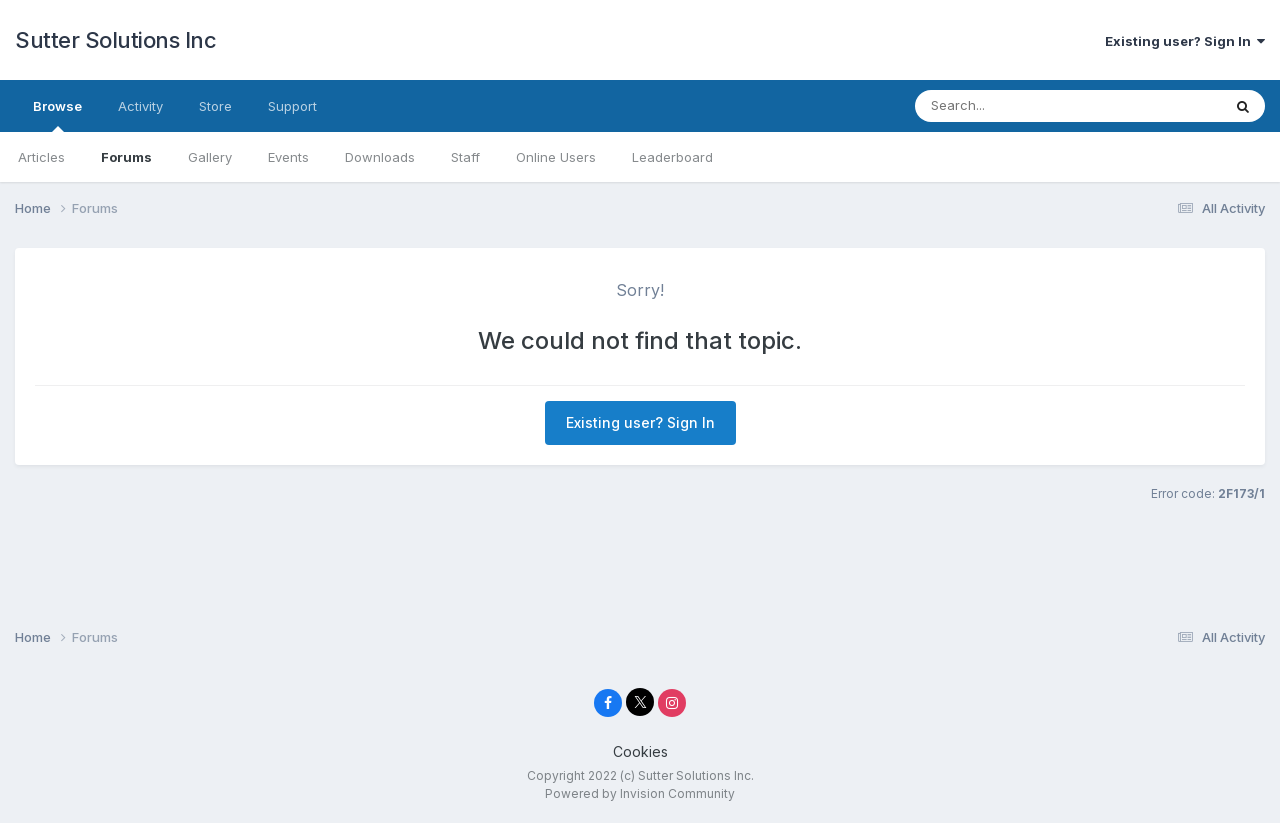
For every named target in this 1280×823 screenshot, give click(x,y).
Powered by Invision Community (640, 793)
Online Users (556, 157)
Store (215, 106)
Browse (57, 115)
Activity (140, 106)
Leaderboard (672, 157)
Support (292, 106)
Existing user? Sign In (1185, 41)
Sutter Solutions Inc (115, 40)
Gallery (210, 157)
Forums (126, 157)
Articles (41, 157)
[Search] (1028, 106)
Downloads (380, 157)
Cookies (640, 751)
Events (288, 157)
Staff (465, 157)
